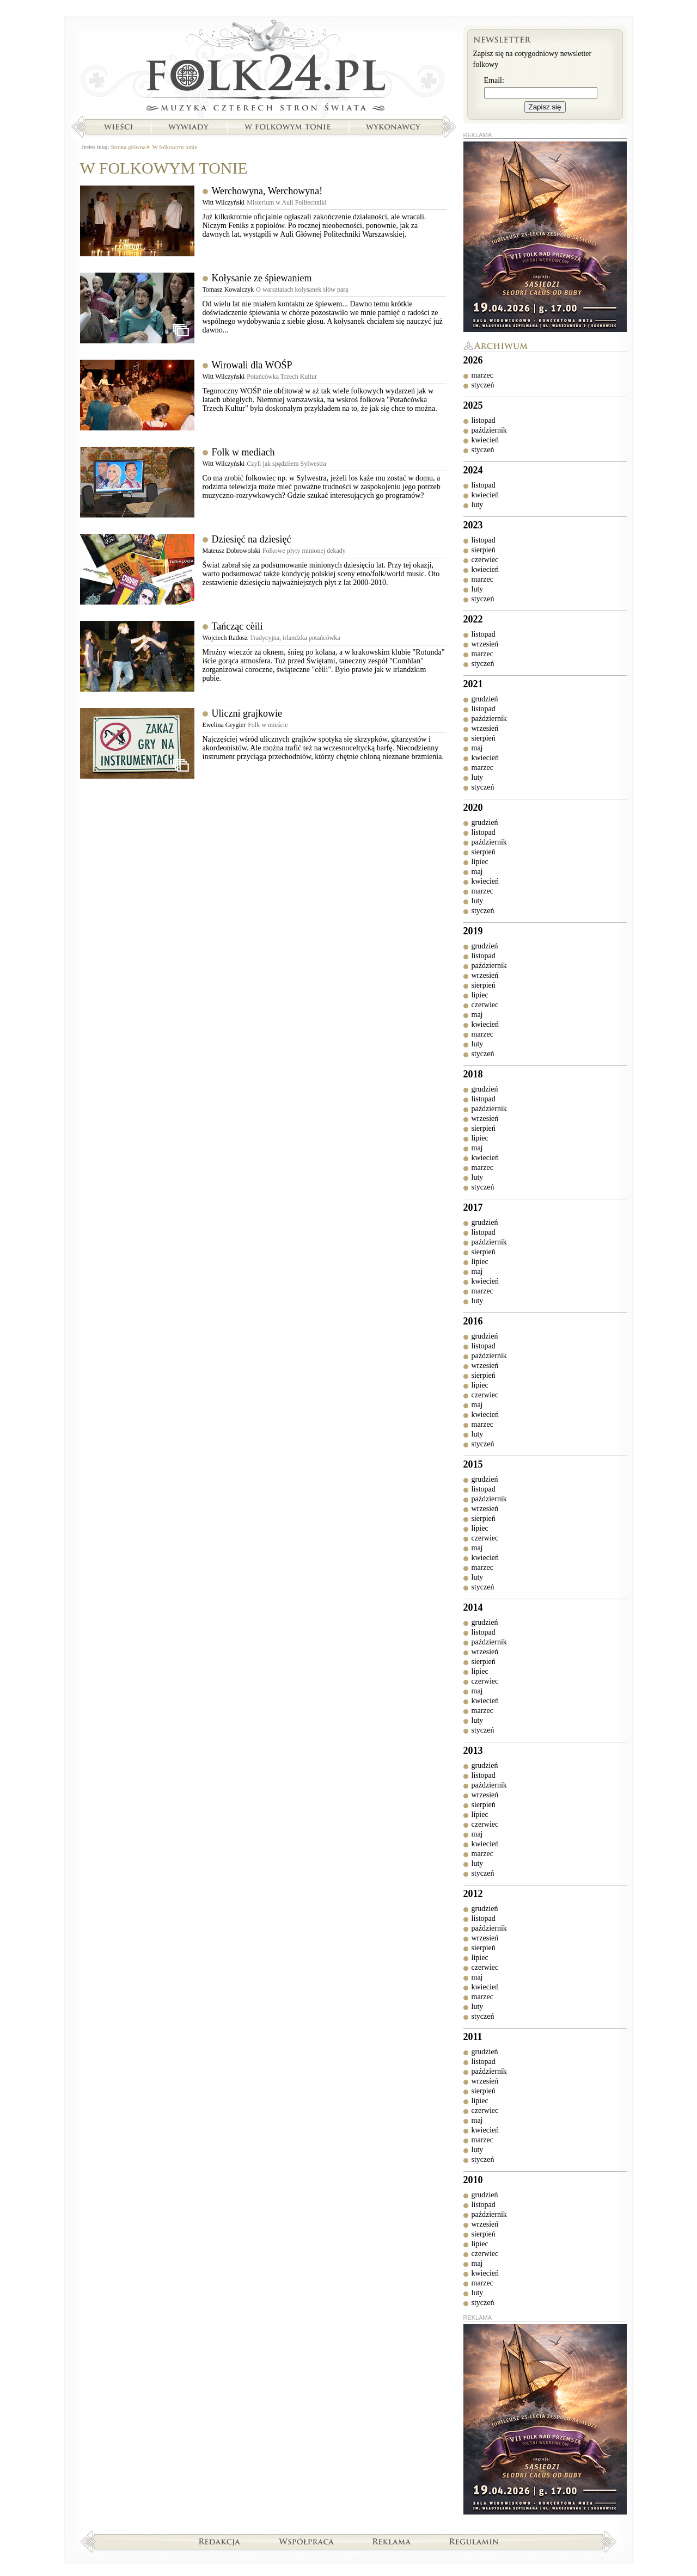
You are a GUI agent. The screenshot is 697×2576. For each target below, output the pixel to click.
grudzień (485, 699)
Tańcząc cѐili (237, 626)
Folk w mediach (243, 452)
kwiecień (485, 440)
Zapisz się (545, 107)
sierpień (484, 550)
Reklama (391, 2541)
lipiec (480, 862)
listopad (484, 420)
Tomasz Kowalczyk (228, 289)
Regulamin (474, 2541)
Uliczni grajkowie (247, 713)
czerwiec (485, 560)
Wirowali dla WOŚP (252, 365)
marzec (482, 375)
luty (478, 505)
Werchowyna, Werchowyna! (267, 191)
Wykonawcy (394, 127)
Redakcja (220, 2541)
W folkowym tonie (287, 127)
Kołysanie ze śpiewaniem (262, 278)
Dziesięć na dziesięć (251, 539)
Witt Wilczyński (224, 202)
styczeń (483, 385)
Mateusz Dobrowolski (231, 550)
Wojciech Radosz (225, 638)
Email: (494, 80)
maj (477, 748)
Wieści (118, 127)
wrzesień (485, 644)
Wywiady (188, 127)
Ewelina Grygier (224, 725)
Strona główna (263, 68)
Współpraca (306, 2541)
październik (489, 430)
